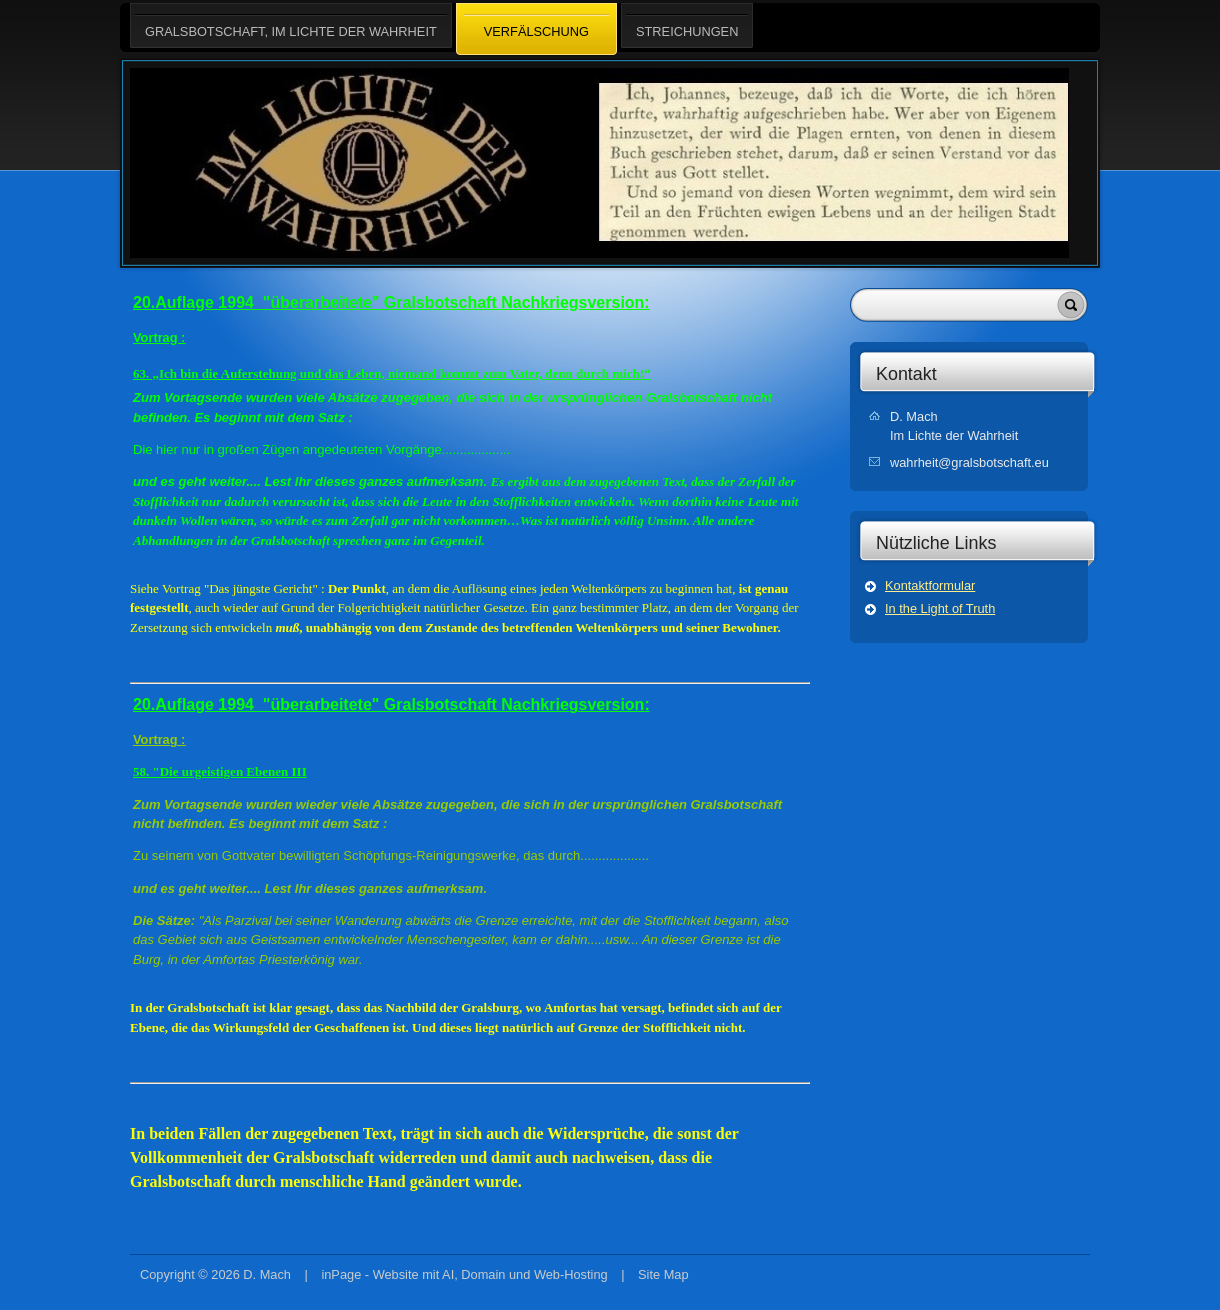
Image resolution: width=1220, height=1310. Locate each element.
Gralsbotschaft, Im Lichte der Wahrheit (291, 25)
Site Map (663, 1274)
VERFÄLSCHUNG (536, 30)
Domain (483, 1274)
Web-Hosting (571, 1274)
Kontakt (906, 374)
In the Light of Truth (940, 608)
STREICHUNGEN (687, 25)
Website (396, 1274)
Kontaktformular (930, 585)
